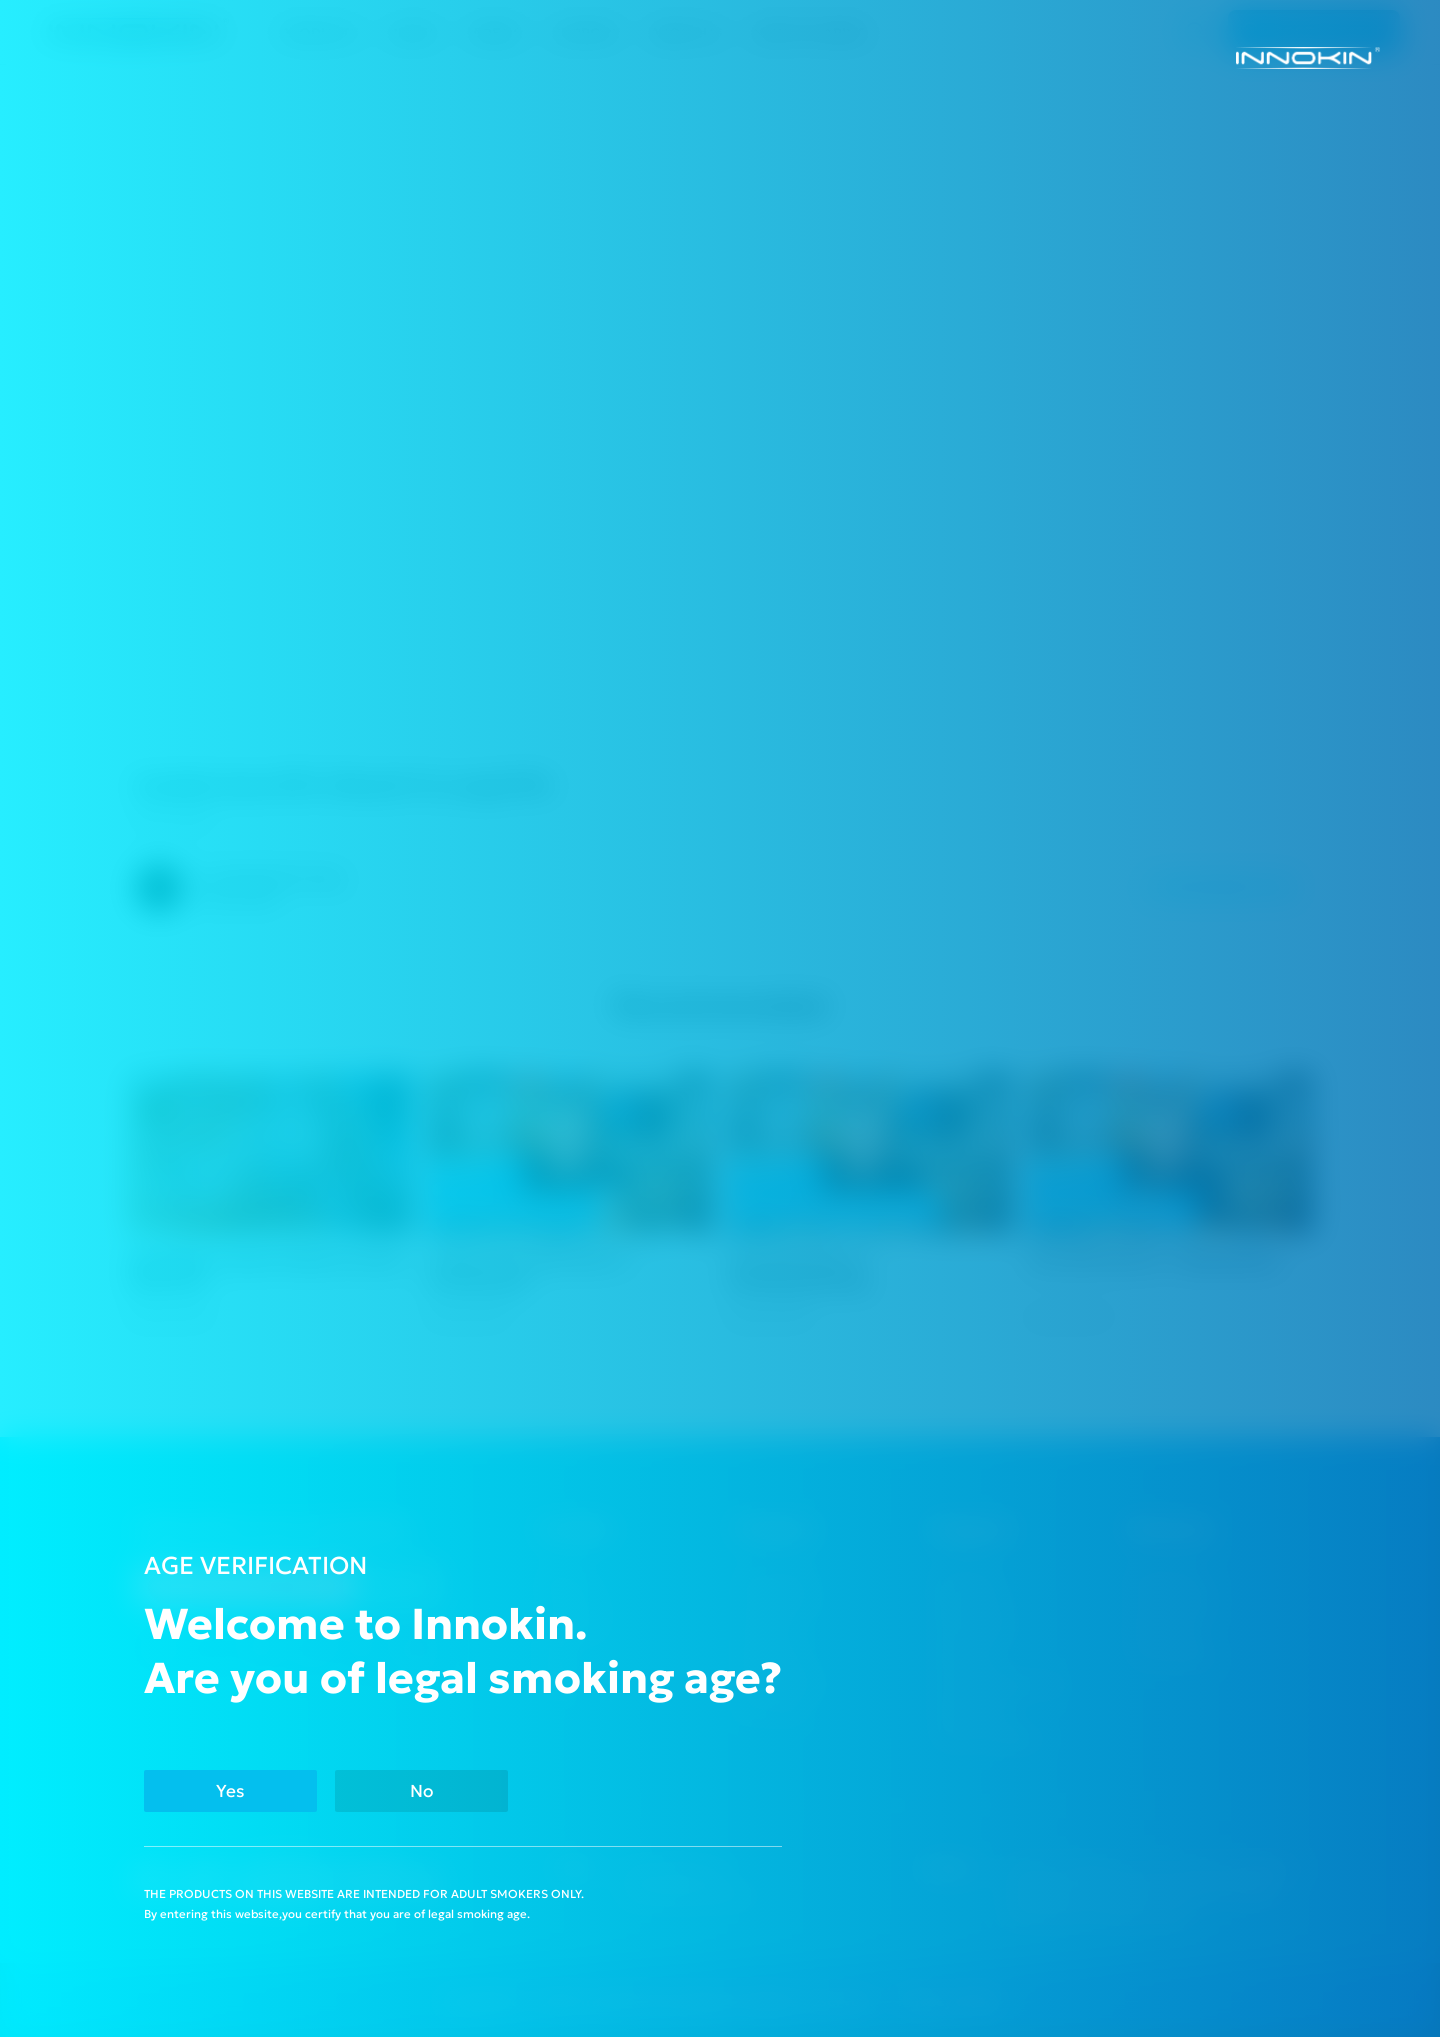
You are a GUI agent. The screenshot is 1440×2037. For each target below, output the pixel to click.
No (421, 1791)
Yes (230, 1791)
